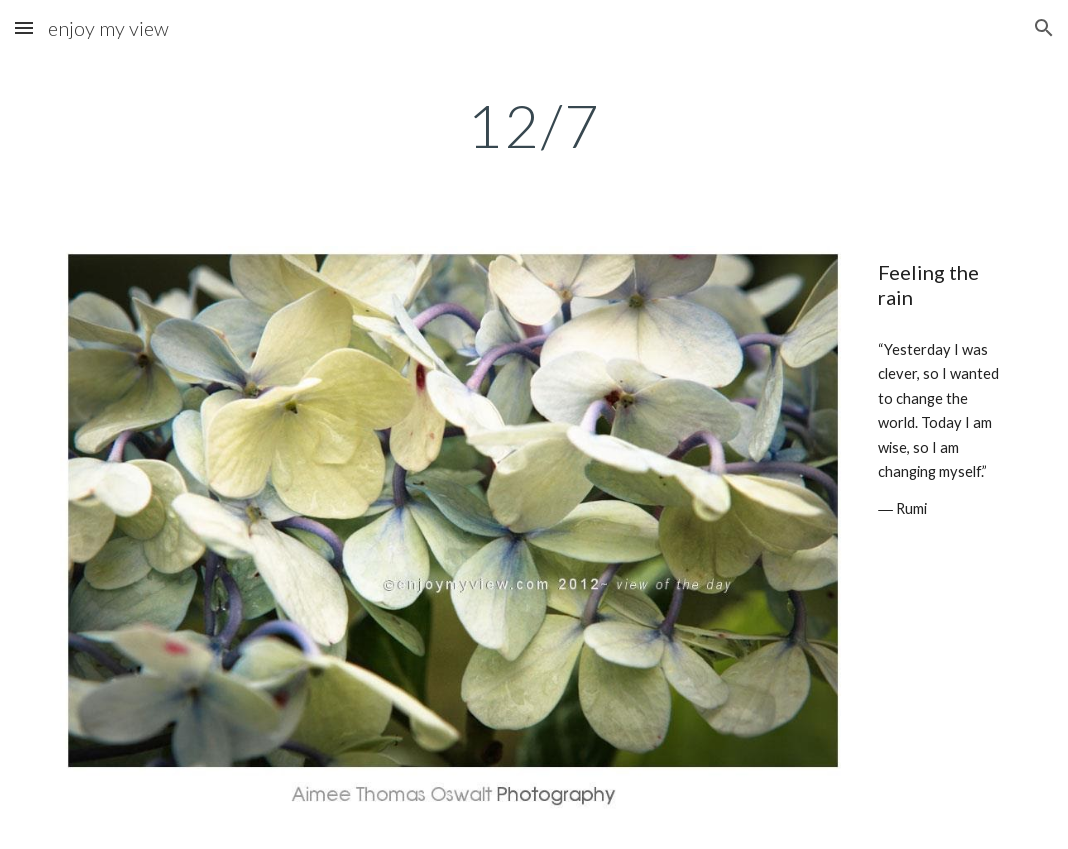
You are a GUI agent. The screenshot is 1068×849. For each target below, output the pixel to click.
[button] (24, 27)
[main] (534, 125)
